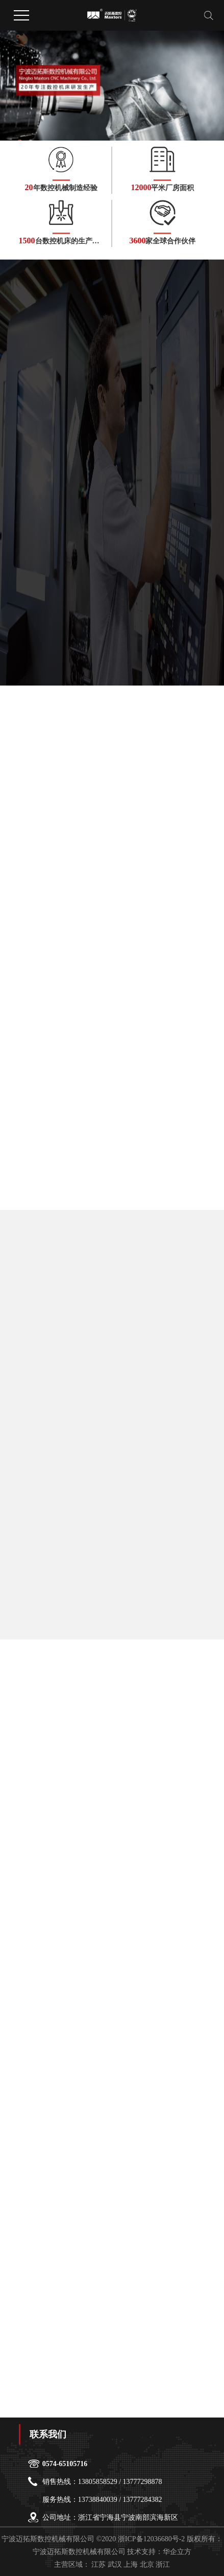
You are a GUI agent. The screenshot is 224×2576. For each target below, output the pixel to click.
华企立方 (177, 2552)
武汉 (115, 2564)
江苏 (98, 2564)
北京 (147, 2564)
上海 (130, 2564)
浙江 (163, 2564)
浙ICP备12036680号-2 (151, 2539)
